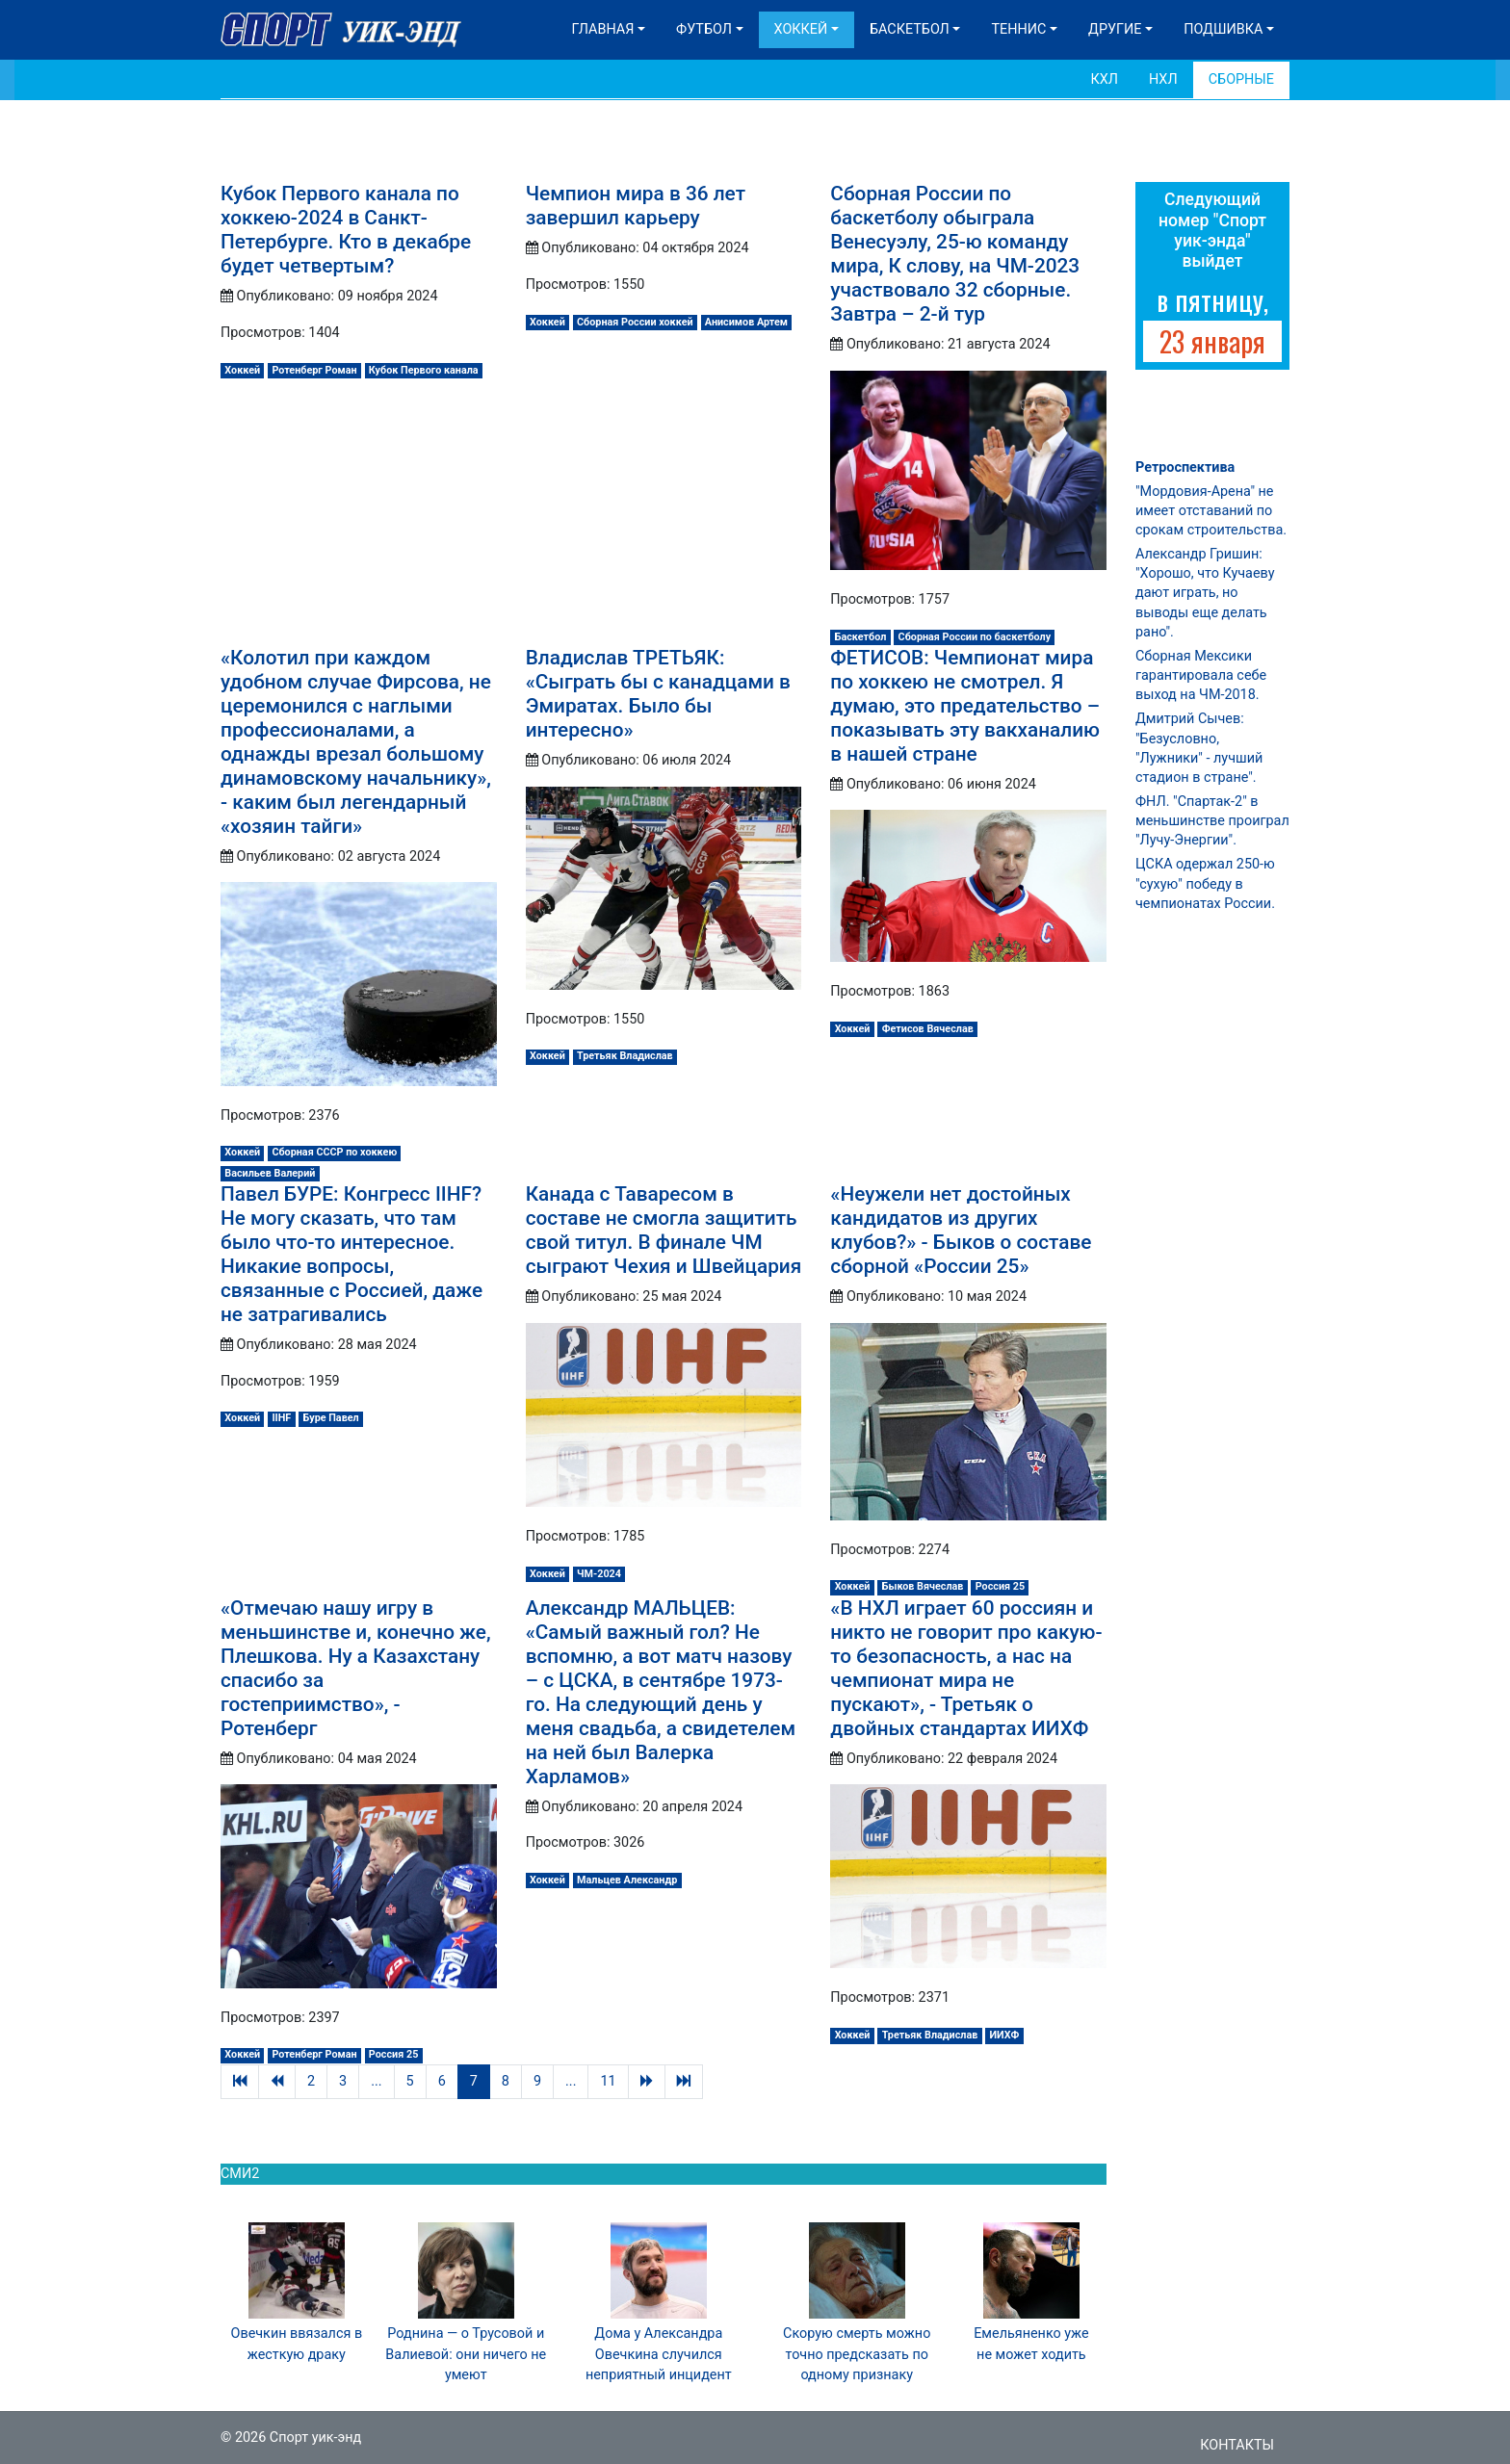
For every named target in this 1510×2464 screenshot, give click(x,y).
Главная (603, 29)
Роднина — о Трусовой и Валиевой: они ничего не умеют (465, 2354)
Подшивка (1223, 29)
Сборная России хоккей (635, 322)
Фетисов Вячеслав (928, 1029)
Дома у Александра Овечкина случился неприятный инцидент (659, 2354)
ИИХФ (1005, 2035)
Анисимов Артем (746, 322)
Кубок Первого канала (424, 370)
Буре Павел (330, 1418)
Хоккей (801, 29)
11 (607, 2081)
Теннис (1018, 29)
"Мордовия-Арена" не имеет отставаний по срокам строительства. (1211, 510)
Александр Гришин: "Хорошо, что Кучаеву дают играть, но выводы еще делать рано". (1204, 593)
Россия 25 (1000, 1586)
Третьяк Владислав (625, 1056)
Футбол (704, 29)
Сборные (1241, 79)
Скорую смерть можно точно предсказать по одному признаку (856, 2354)
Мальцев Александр (627, 1880)
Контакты (1237, 2445)
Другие (1114, 29)
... (376, 2081)
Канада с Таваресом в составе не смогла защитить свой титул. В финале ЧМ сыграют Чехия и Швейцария (664, 1230)
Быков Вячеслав (923, 1586)
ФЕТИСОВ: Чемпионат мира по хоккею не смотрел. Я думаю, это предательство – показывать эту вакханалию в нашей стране (965, 705)
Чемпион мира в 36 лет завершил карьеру (635, 205)
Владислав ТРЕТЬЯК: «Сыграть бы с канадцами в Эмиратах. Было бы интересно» (658, 693)
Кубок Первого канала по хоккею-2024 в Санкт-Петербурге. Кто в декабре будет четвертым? (346, 229)
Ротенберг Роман (314, 370)
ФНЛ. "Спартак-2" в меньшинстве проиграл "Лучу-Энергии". (1212, 820)
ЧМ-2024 (599, 1574)
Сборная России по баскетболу (975, 637)
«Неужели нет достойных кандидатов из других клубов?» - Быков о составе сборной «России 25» (960, 1230)
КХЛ (1104, 79)
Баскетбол (910, 29)
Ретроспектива (1185, 467)
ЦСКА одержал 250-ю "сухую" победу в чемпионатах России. (1205, 883)
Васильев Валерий (269, 1173)
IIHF (281, 1418)
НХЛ (1163, 79)
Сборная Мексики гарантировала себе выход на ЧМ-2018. (1200, 675)
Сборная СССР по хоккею (334, 1152)
